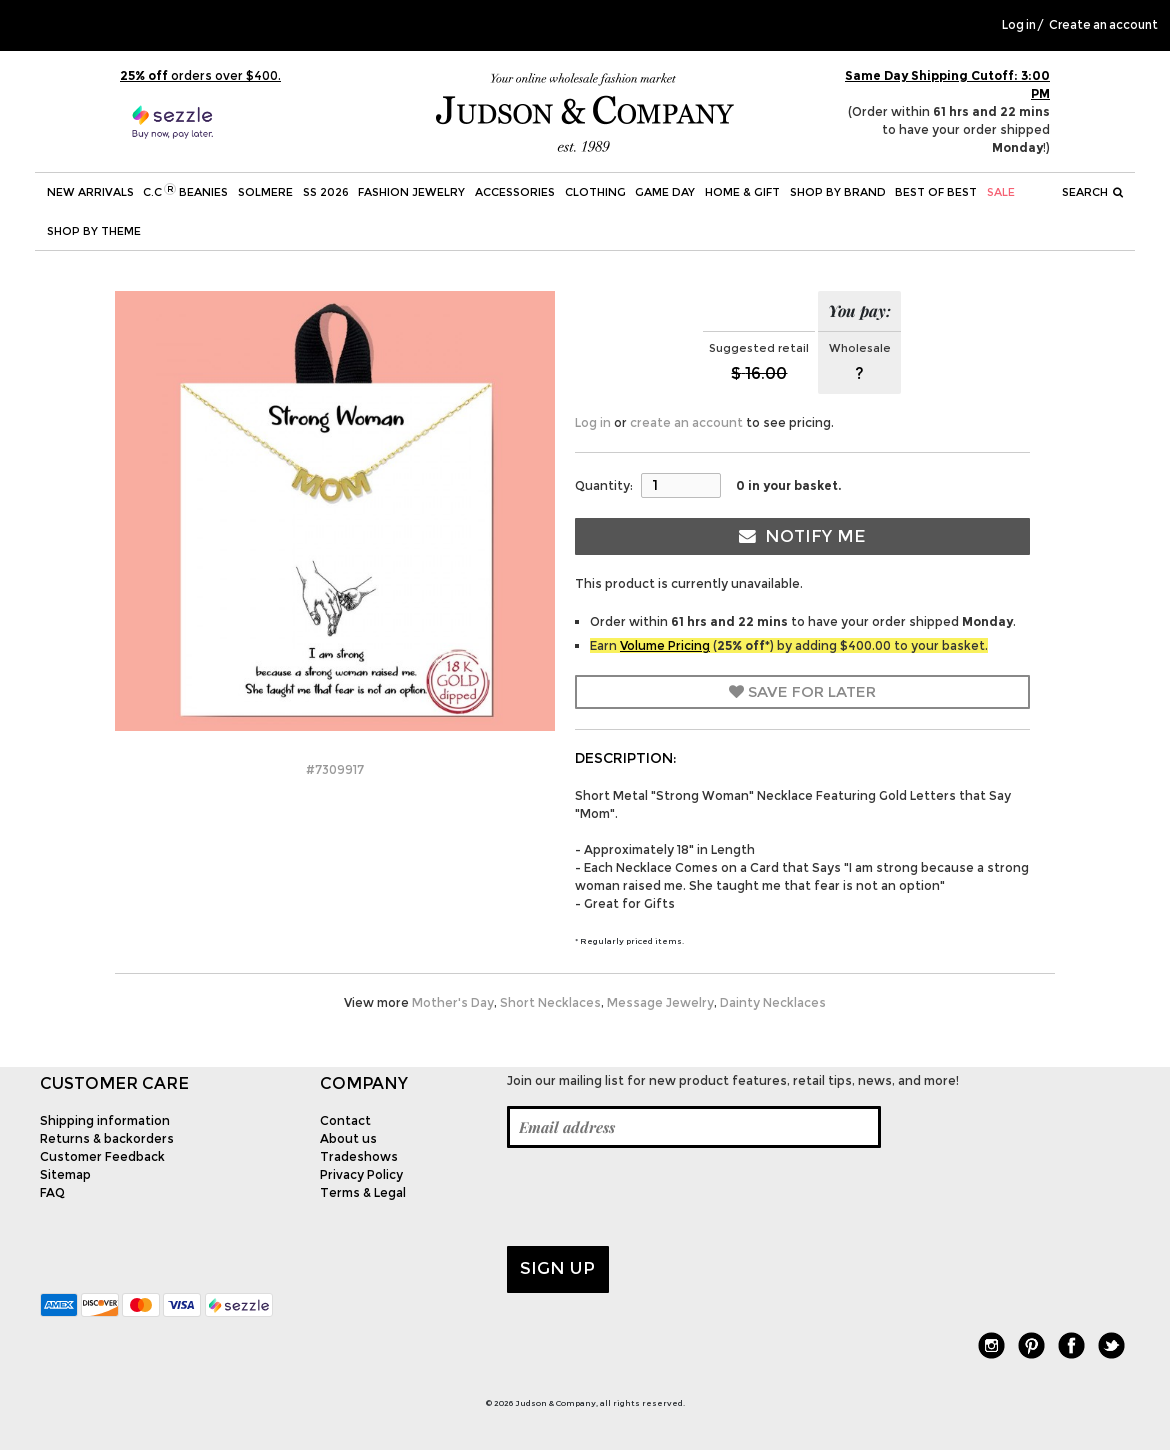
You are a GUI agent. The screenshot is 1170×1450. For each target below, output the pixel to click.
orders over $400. (200, 75)
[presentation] (659, 1197)
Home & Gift (742, 192)
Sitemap (65, 1174)
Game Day (665, 192)
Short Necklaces (550, 1002)
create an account (686, 422)
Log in (1019, 25)
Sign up (557, 1268)
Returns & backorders (107, 1138)
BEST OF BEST (936, 192)
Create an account (1103, 25)
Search (1093, 192)
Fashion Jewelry (411, 192)
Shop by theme (94, 231)
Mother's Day (453, 1002)
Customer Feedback (102, 1156)
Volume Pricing (665, 645)
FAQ (52, 1192)
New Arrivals (90, 192)
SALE (1001, 192)
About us (348, 1138)
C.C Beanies (185, 191)
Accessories (515, 192)
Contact (345, 1120)
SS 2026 (326, 192)
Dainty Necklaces (773, 1002)
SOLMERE (265, 192)
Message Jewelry (660, 1002)
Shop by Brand (838, 192)
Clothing (595, 192)
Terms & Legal (363, 1192)
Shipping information (105, 1120)
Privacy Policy (361, 1174)
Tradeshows (359, 1156)
